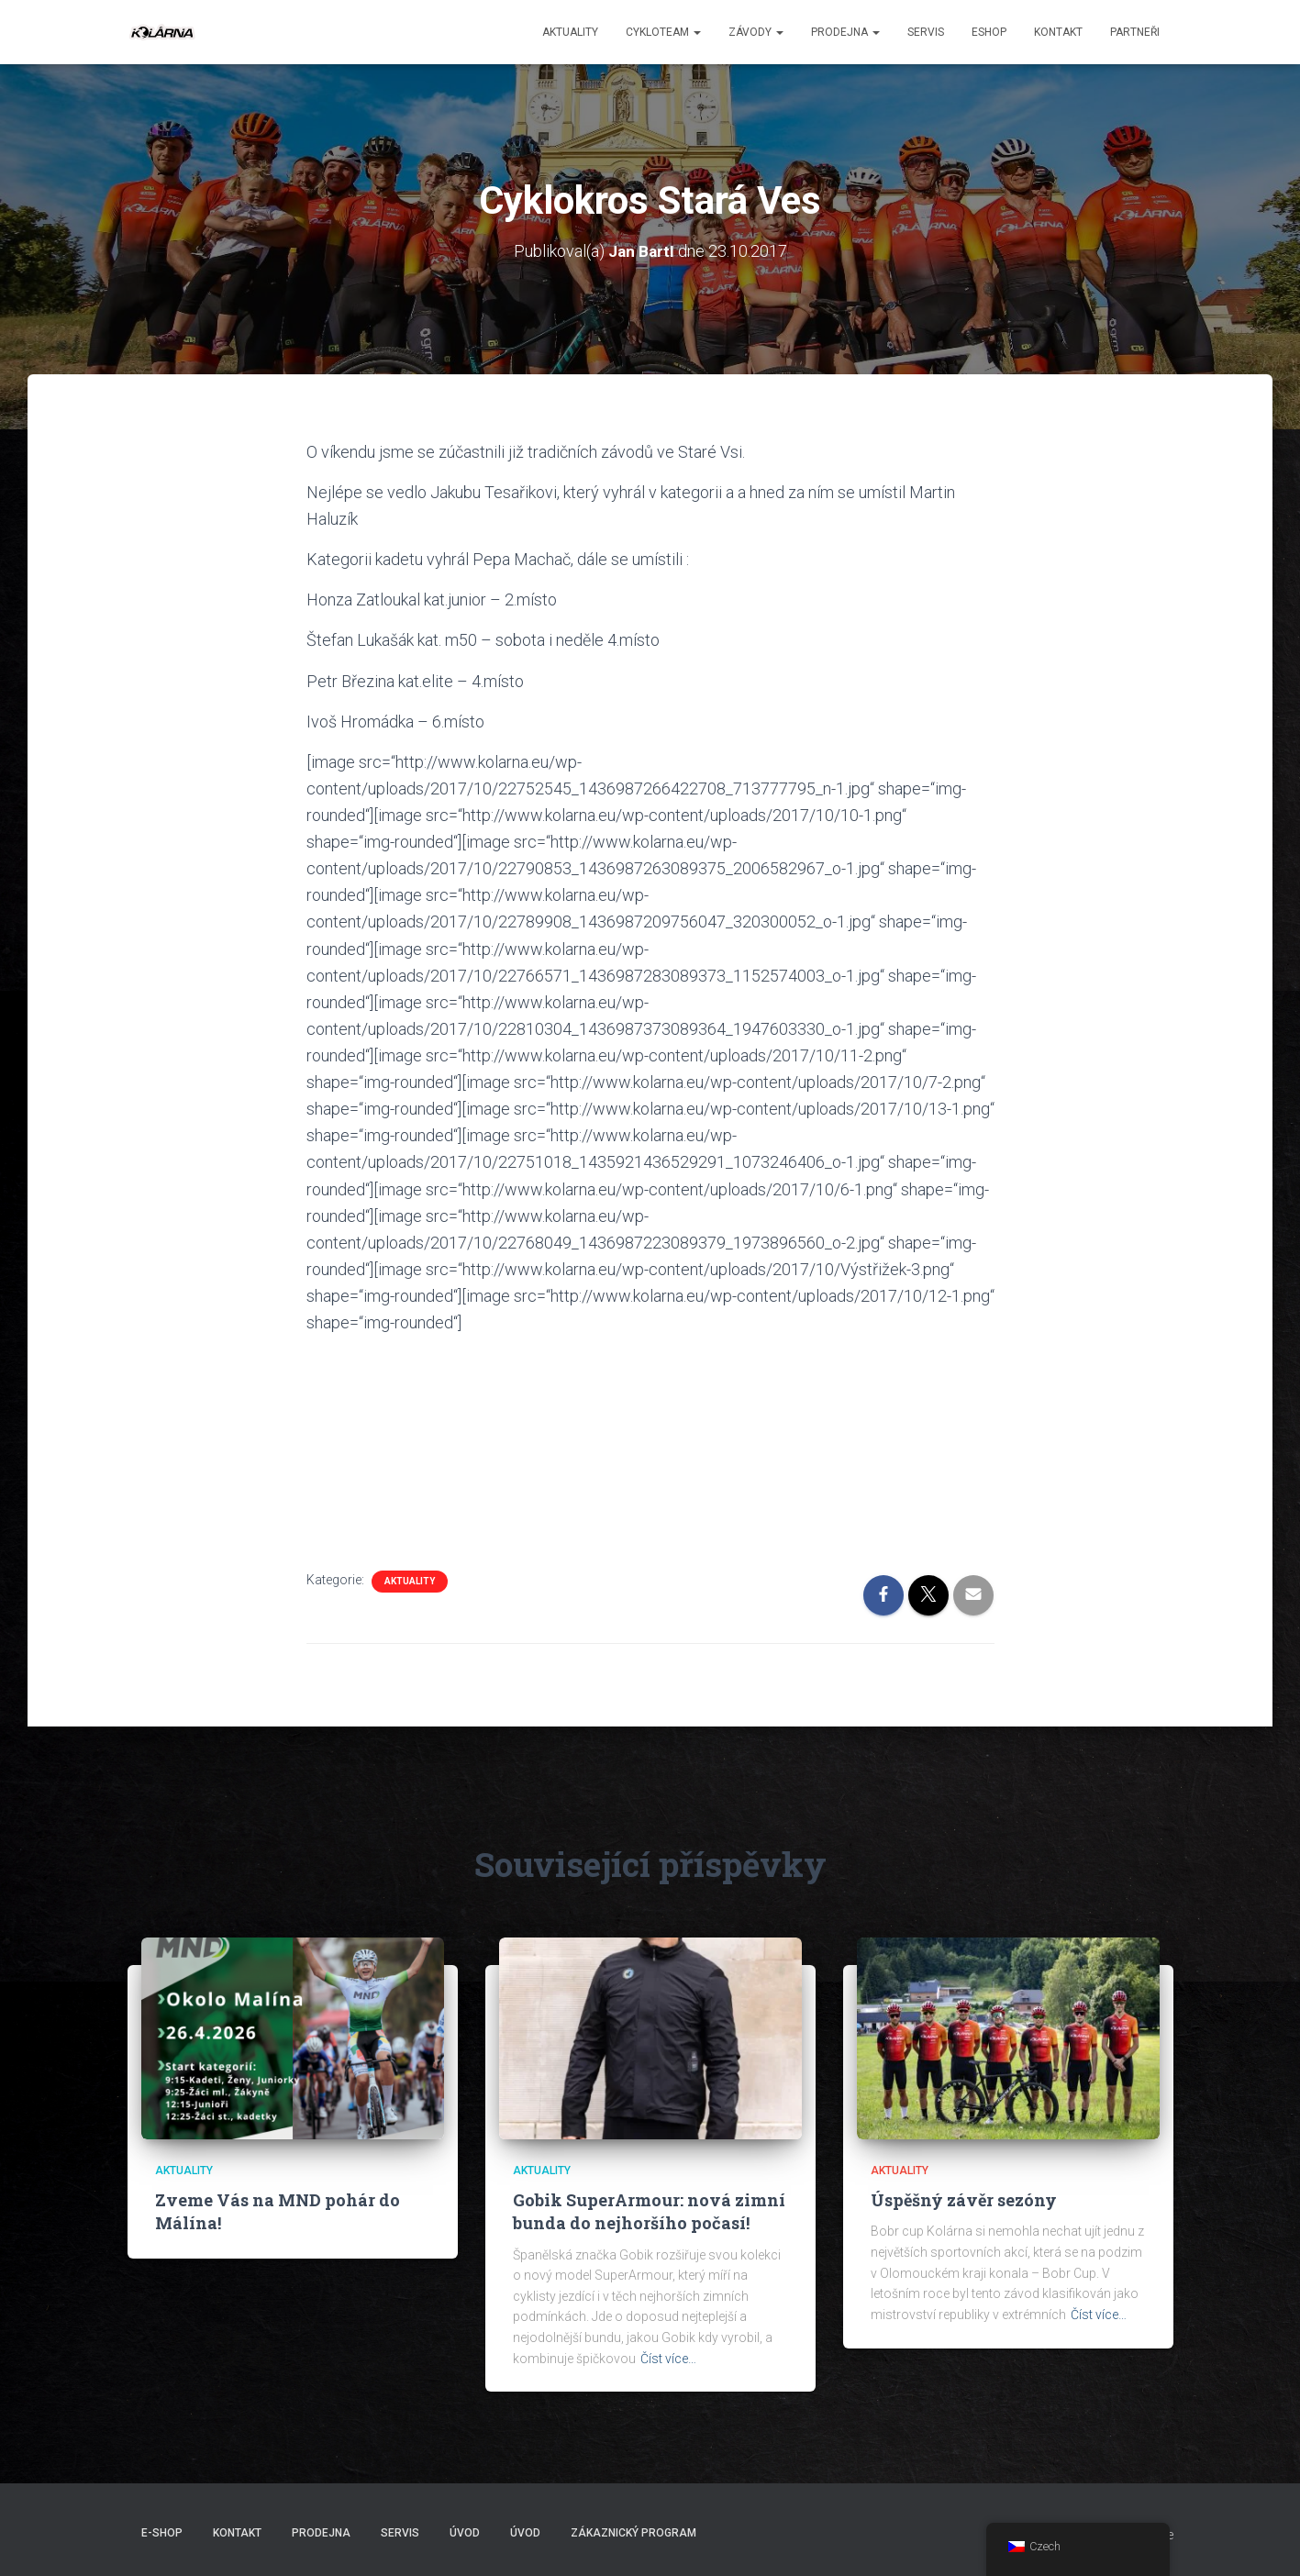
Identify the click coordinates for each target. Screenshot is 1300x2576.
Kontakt (1058, 32)
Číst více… (668, 2358)
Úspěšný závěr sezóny (964, 2200)
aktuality (570, 32)
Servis (925, 32)
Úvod (465, 2532)
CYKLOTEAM (663, 32)
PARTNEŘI (1135, 32)
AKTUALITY (409, 1581)
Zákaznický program (633, 2532)
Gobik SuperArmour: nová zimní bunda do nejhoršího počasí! (649, 2211)
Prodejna (845, 32)
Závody (755, 32)
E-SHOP (162, 2532)
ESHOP (989, 32)
